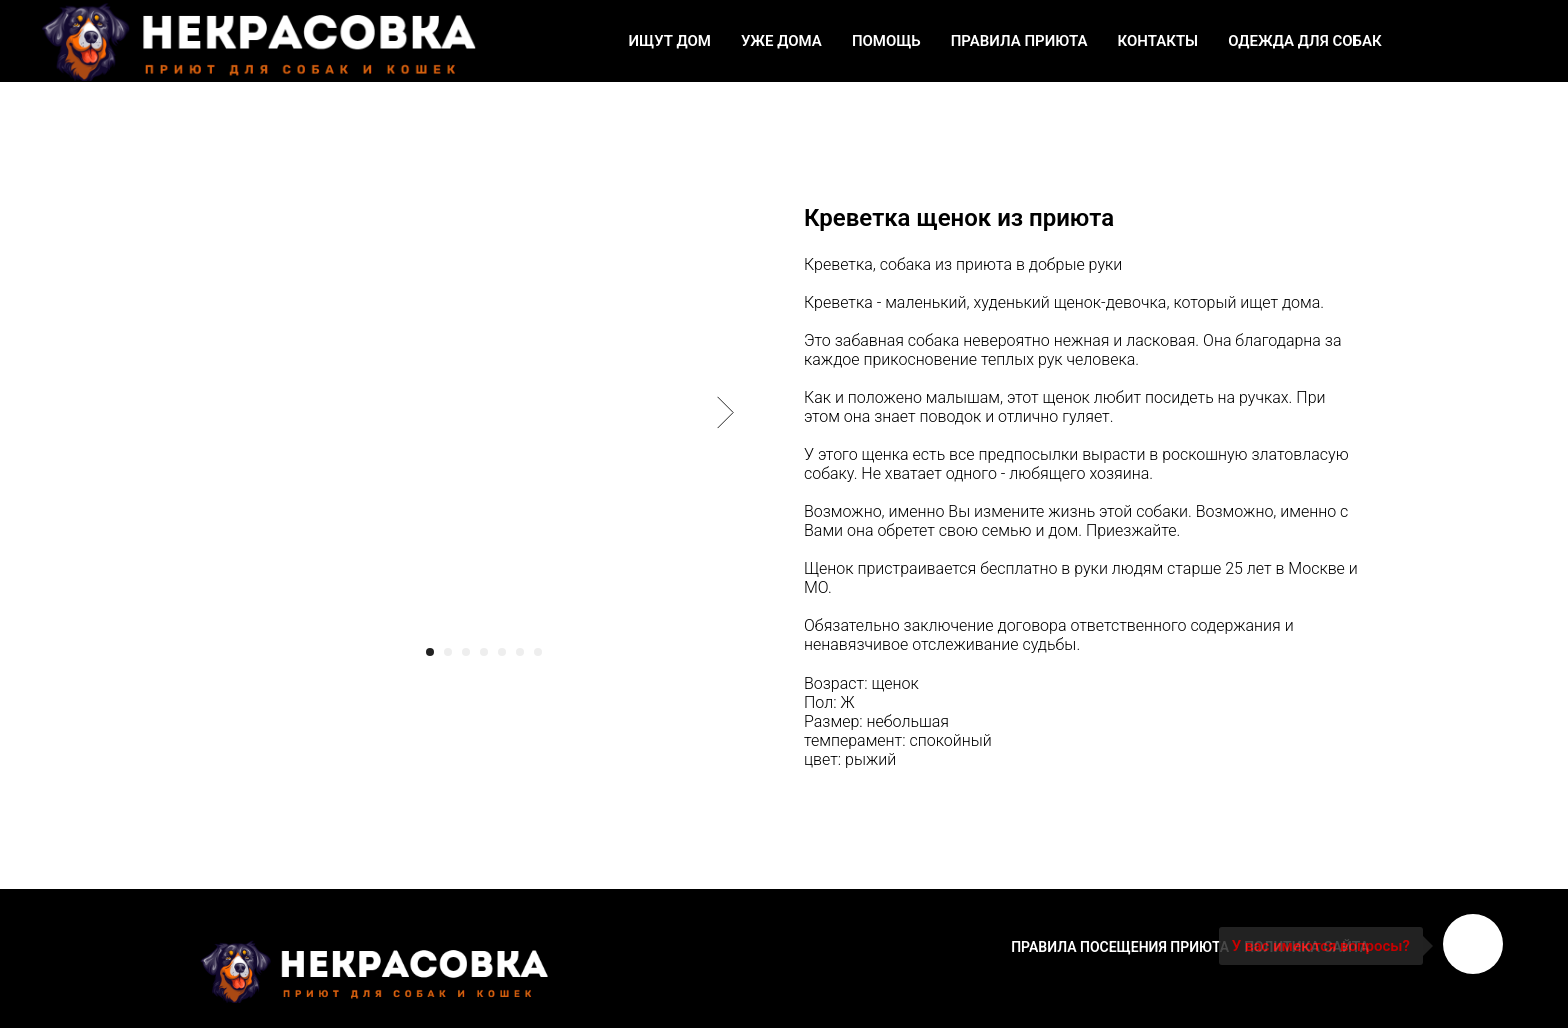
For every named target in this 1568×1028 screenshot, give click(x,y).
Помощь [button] (886, 41)
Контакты (1158, 41)
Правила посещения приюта (1120, 947)
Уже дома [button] (781, 41)
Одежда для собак (1305, 41)
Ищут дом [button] (669, 41)
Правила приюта (1019, 41)
